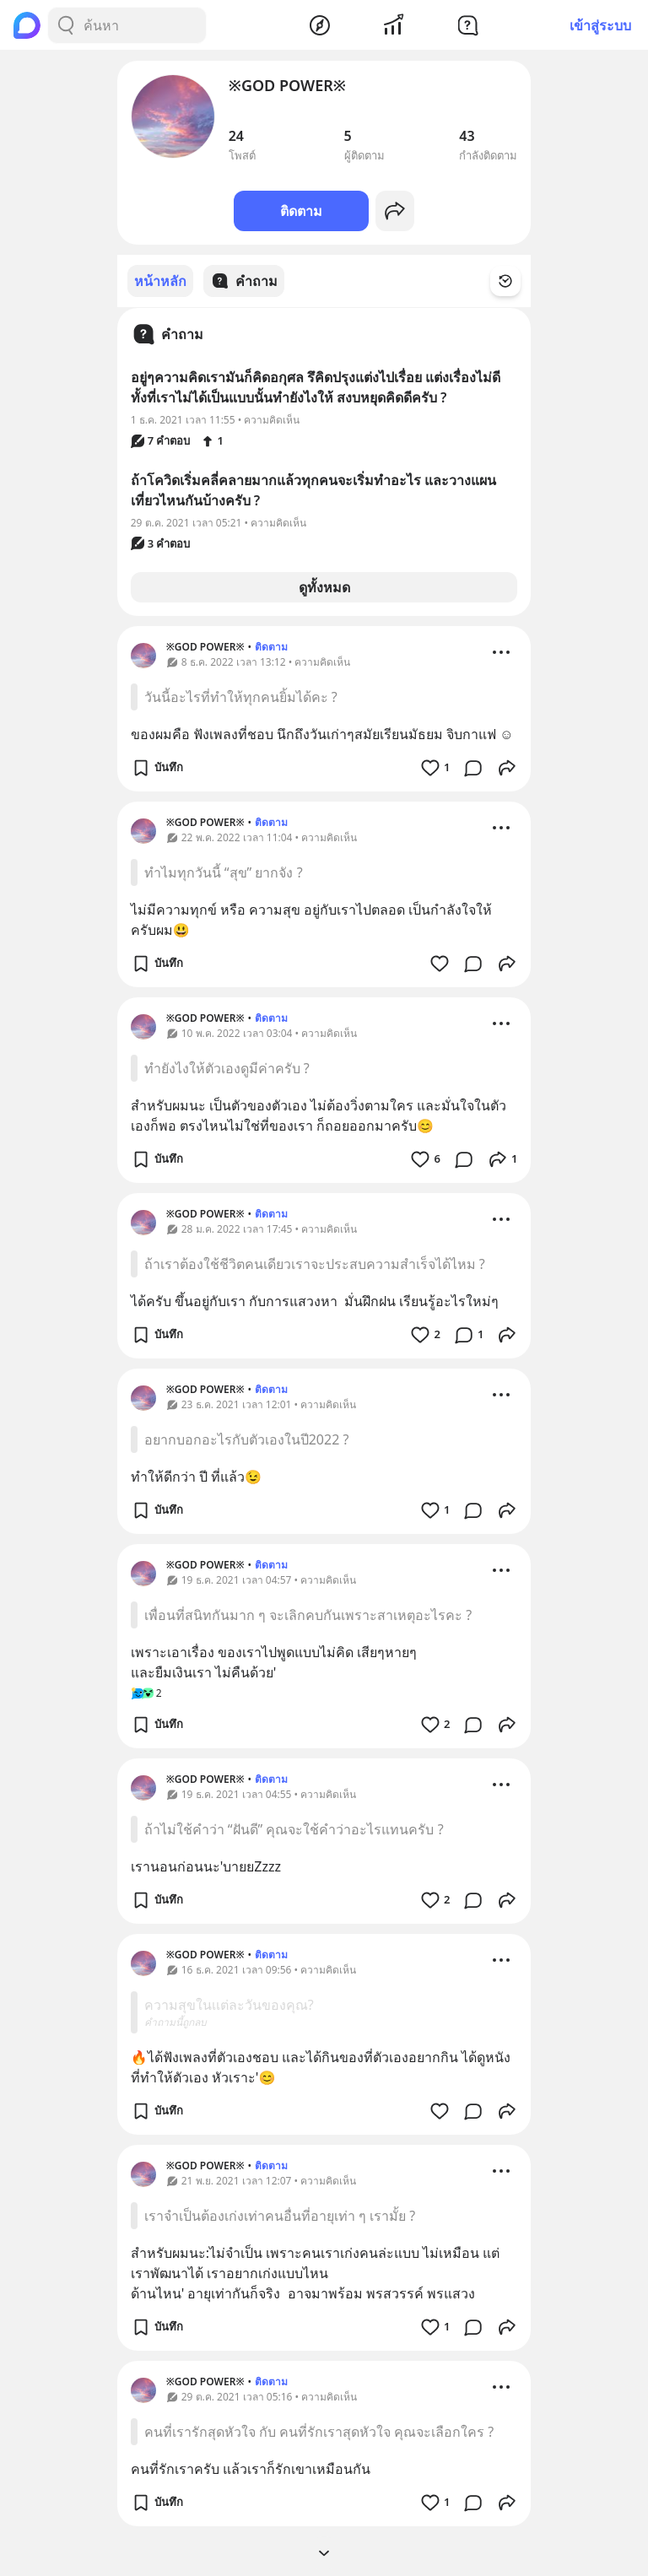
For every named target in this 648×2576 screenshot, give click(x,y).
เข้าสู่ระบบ (600, 25)
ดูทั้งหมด (324, 586)
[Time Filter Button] (515, 281)
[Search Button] (65, 25)
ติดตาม (301, 211)
